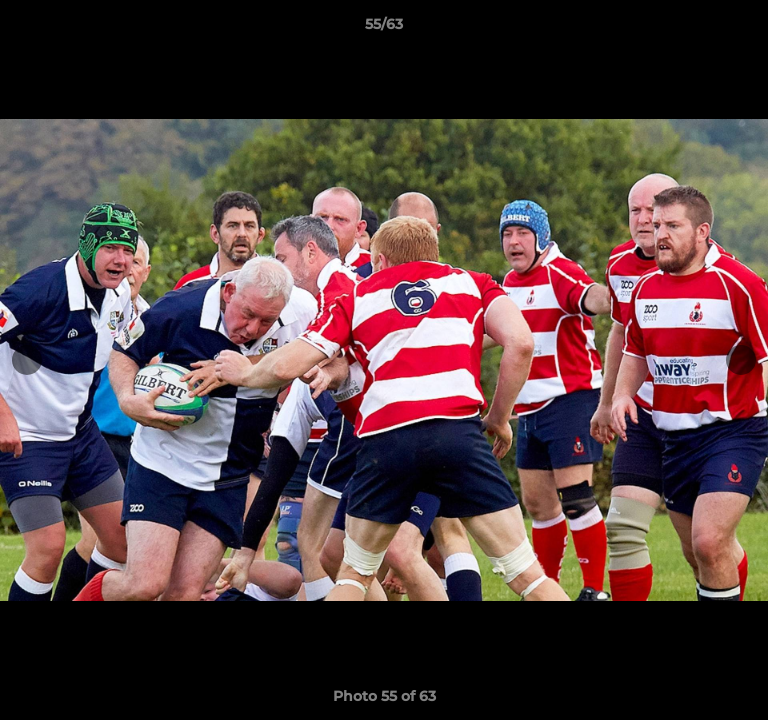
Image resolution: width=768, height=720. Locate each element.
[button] (744, 29)
